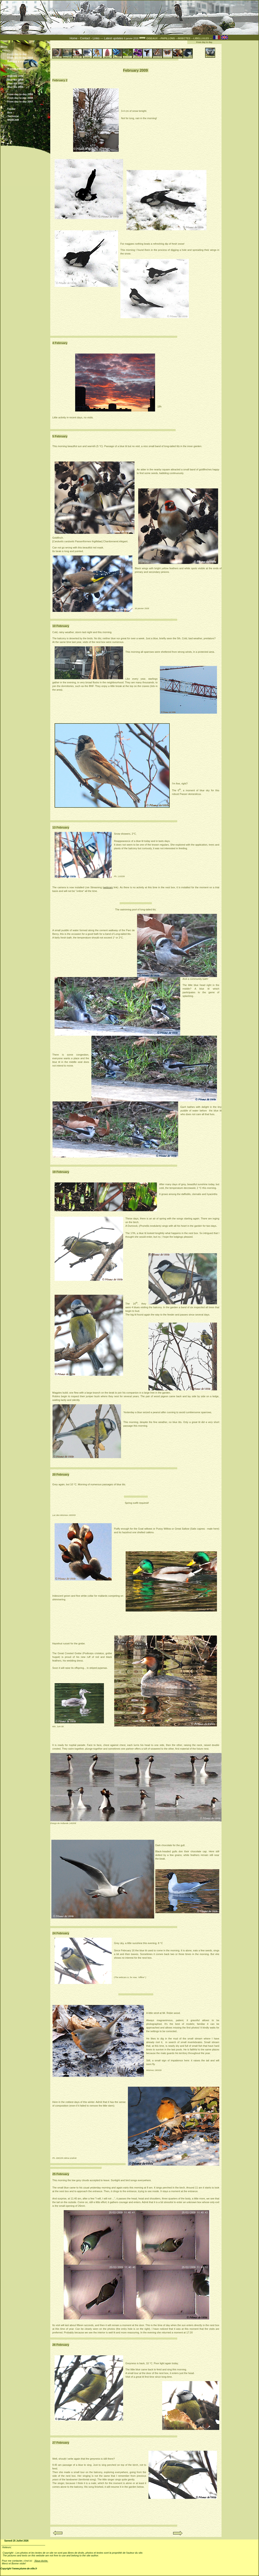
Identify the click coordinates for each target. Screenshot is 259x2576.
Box (9, 112)
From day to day (17, 54)
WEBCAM (13, 119)
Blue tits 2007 (26, 83)
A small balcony (16, 68)
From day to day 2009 (26, 95)
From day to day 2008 (26, 98)
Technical (13, 116)
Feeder (11, 108)
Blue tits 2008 (26, 79)
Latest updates (114, 38)
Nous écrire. (41, 2560)
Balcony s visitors (26, 61)
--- (166, 38)
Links (96, 38)
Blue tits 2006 (26, 87)
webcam (108, 887)
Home (74, 38)
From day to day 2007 (26, 101)
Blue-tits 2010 (26, 76)
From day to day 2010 (20, 57)
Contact (85, 38)
